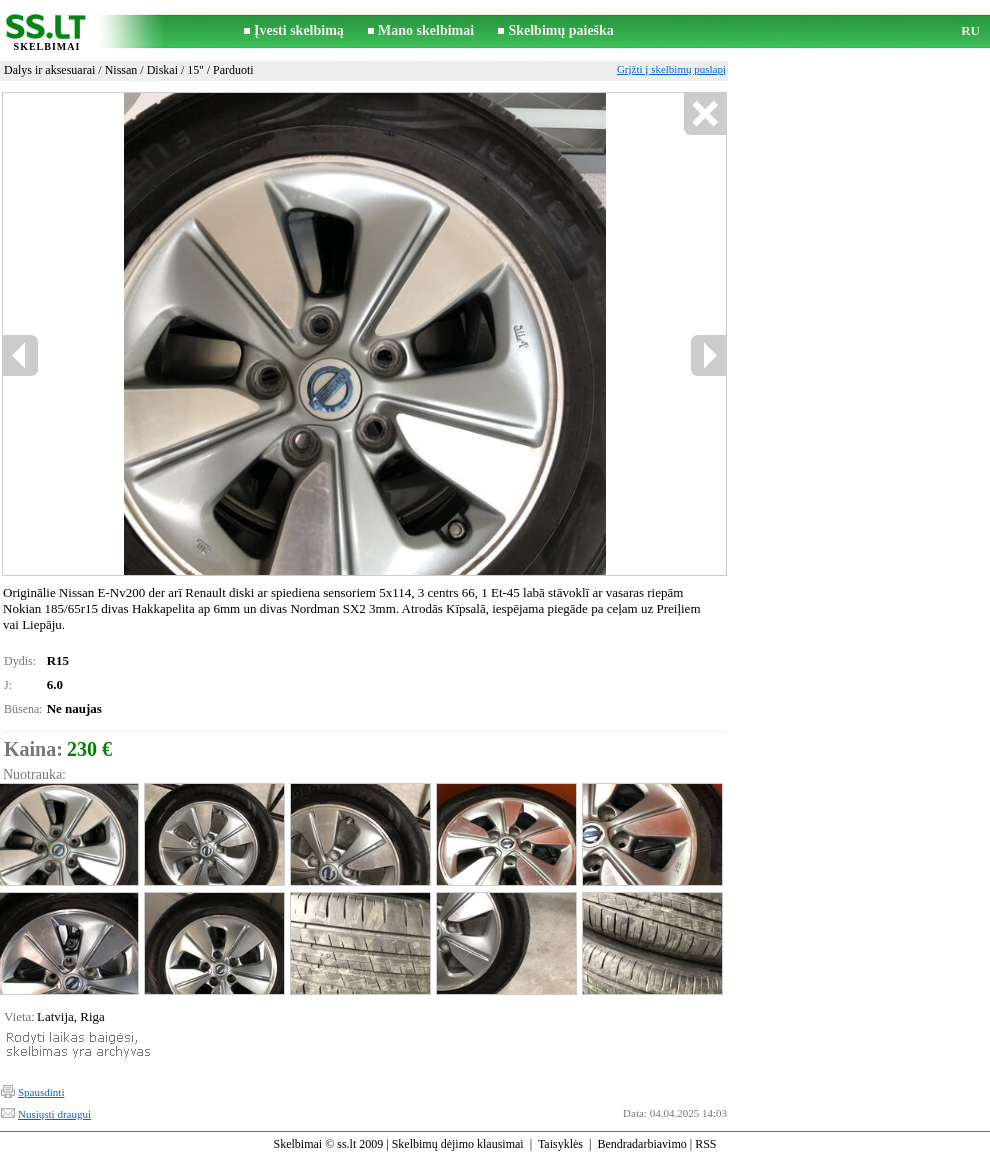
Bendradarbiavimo (641, 1144)
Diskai (162, 70)
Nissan (121, 70)
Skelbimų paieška (560, 30)
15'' (195, 70)
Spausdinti (41, 1092)
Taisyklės (560, 1144)
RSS (705, 1144)
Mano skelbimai (426, 30)
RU (970, 30)
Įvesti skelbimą (299, 30)
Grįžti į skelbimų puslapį (671, 69)
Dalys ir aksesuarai (49, 70)
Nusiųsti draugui (54, 1114)
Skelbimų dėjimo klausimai (458, 1144)
